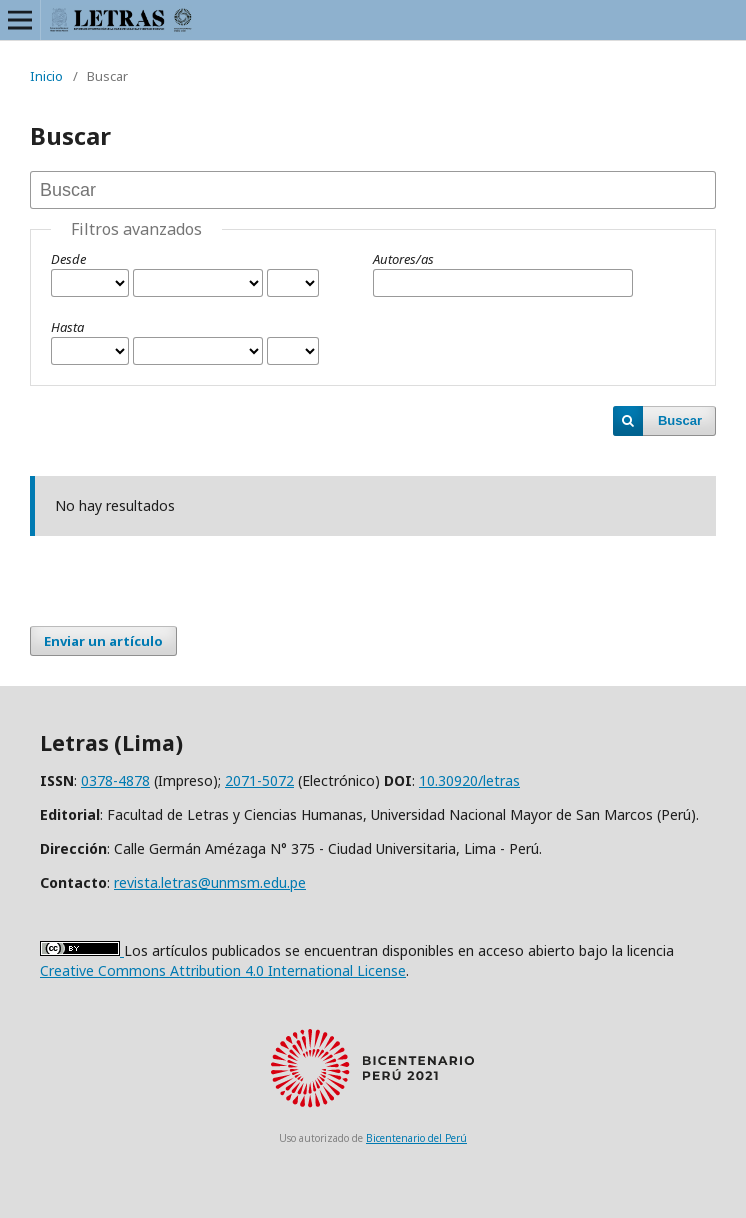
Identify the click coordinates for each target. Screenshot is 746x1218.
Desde (68, 259)
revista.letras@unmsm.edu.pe (210, 882)
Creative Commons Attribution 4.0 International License (223, 970)
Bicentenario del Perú (416, 1138)
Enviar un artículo (103, 641)
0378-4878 (115, 780)
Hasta (67, 327)
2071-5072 (259, 780)
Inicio (46, 76)
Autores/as (403, 259)
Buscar (680, 420)
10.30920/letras (469, 780)
